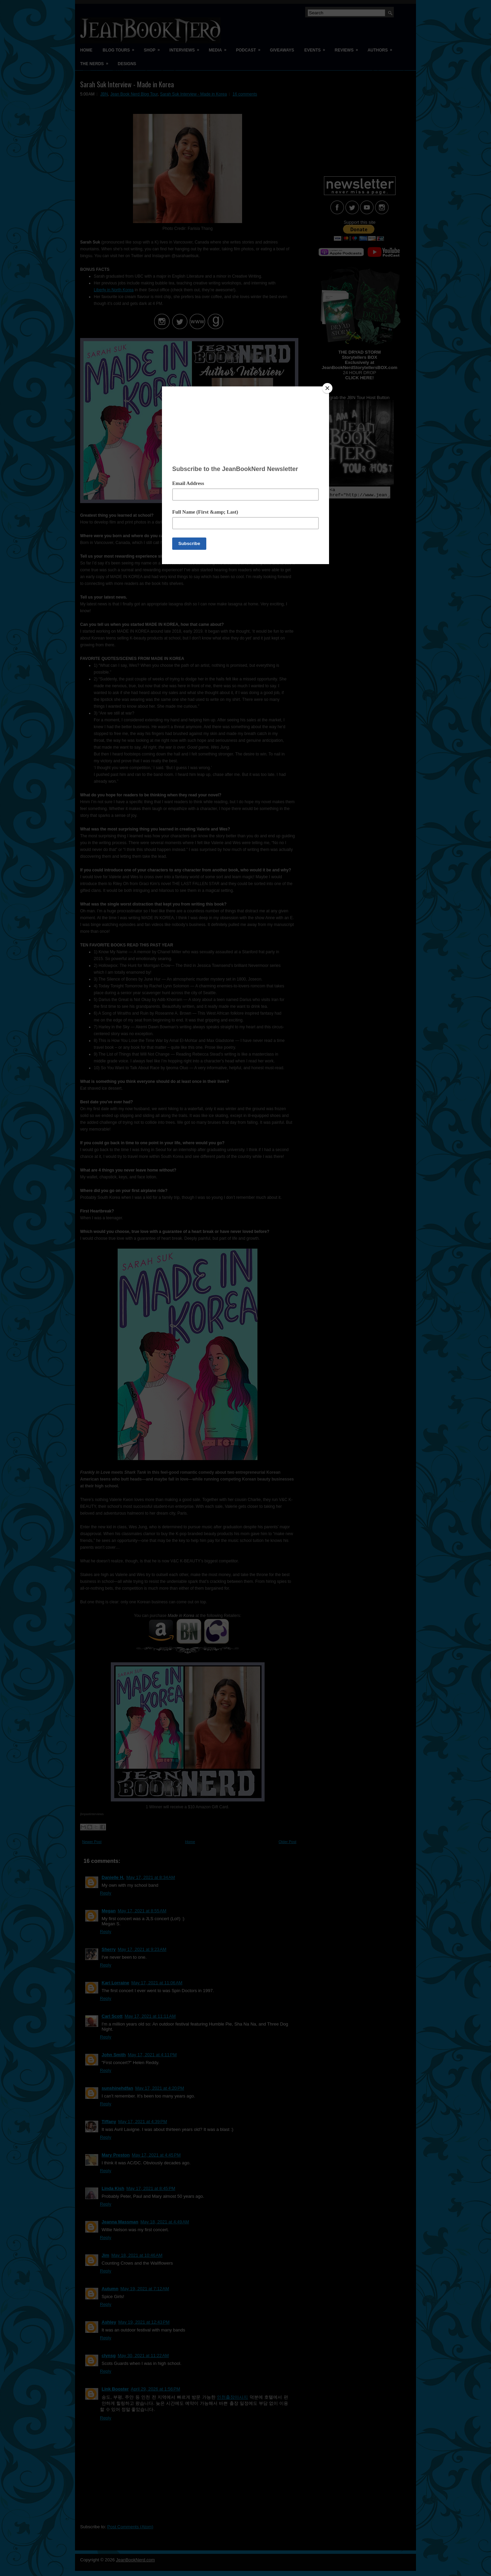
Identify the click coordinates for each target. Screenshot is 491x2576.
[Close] (327, 388)
